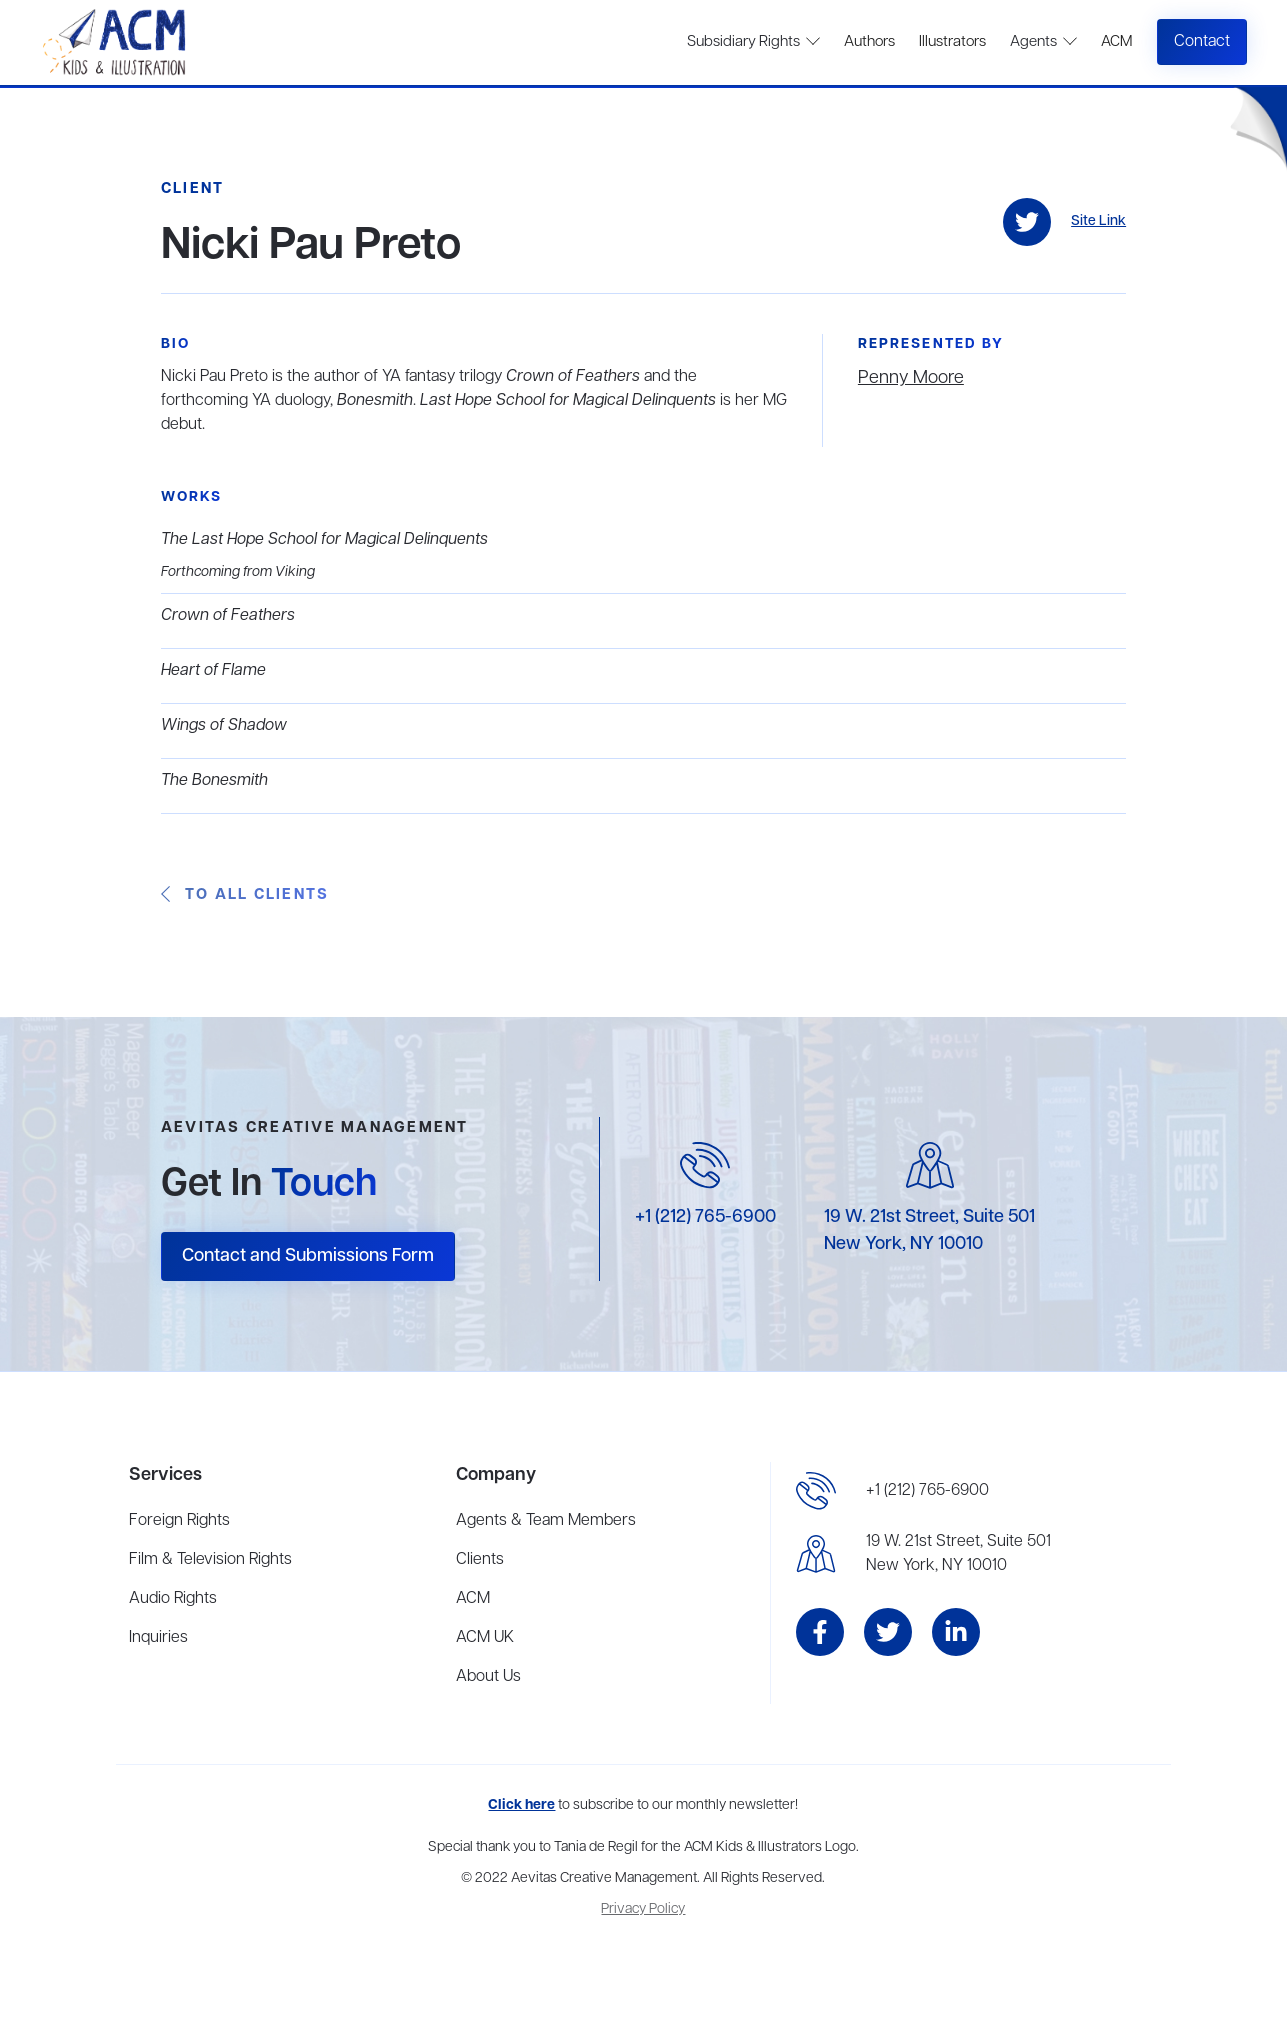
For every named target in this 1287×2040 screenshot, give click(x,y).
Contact (1202, 42)
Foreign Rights (179, 1521)
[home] (116, 42)
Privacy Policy (643, 1909)
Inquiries (158, 1638)
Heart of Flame (213, 671)
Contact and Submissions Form (308, 1256)
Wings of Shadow (224, 726)
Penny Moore (911, 378)
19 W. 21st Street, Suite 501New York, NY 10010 (958, 1554)
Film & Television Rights (210, 1560)
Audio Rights (173, 1599)
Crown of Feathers (228, 616)
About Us (488, 1677)
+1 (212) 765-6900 (705, 1217)
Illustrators (952, 42)
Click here (521, 1805)
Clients (480, 1560)
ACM (1116, 42)
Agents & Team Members (546, 1521)
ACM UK (485, 1638)
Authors (869, 42)
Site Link (1098, 221)
